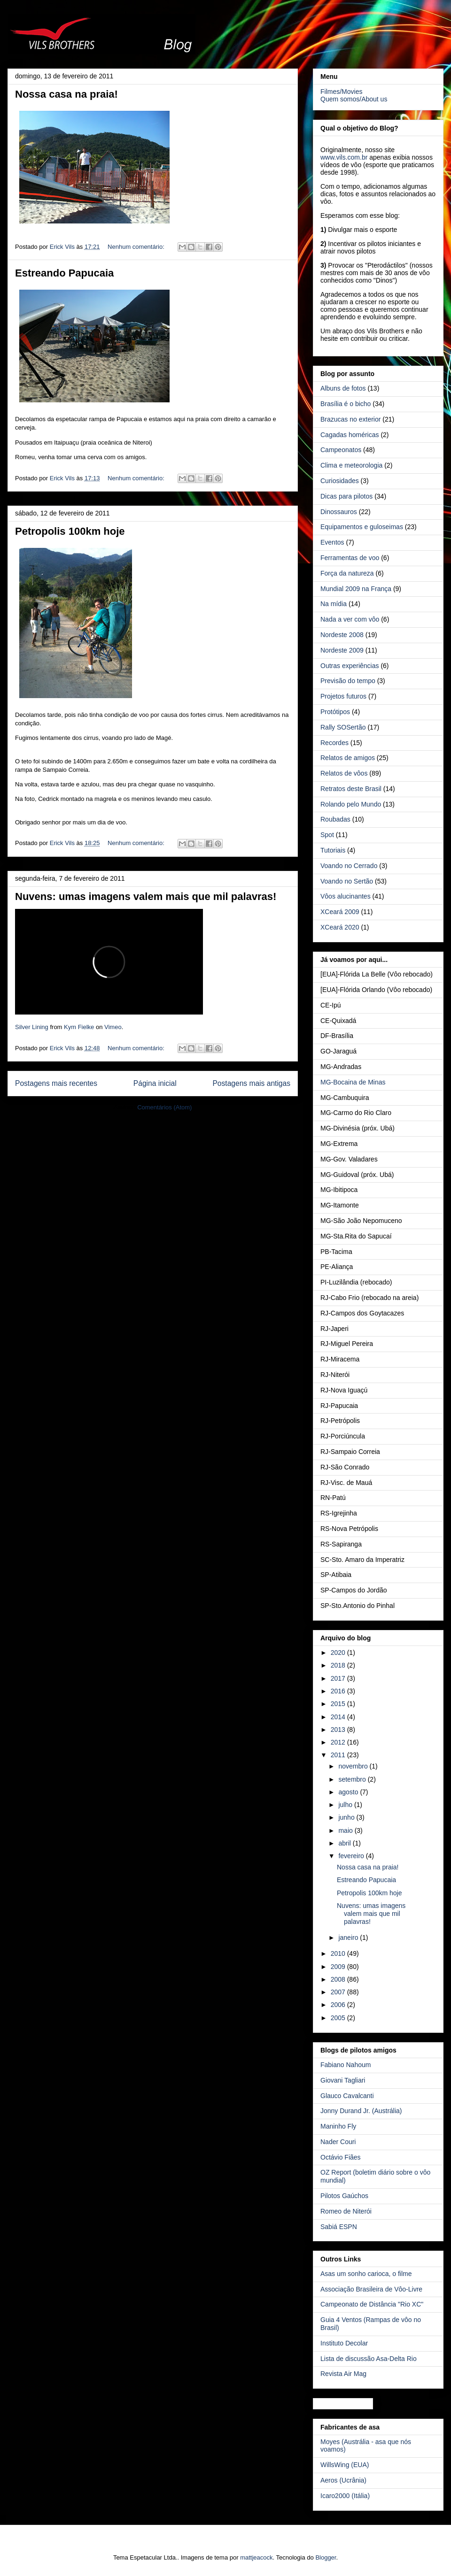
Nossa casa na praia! (66, 94)
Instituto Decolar (344, 2343)
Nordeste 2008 (342, 634)
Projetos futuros (343, 696)
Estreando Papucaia (64, 273)
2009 (339, 1966)
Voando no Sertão (346, 881)
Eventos (332, 542)
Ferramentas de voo (349, 557)
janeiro (349, 1937)
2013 (339, 1729)
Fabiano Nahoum (345, 2064)
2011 (339, 1755)
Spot (327, 834)
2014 (339, 1717)
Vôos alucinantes (345, 896)
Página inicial (155, 1083)
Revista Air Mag (343, 2373)
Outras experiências (349, 665)
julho (346, 1804)
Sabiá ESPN (338, 2226)
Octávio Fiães (340, 2157)
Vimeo (113, 1026)
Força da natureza (347, 573)
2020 (339, 1652)
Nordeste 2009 (342, 650)
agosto (349, 1792)
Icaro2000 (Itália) (345, 2495)
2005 (339, 2018)
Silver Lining (31, 1026)
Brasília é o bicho (345, 404)
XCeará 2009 (339, 911)
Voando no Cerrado (348, 865)
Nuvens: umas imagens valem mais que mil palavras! (145, 896)
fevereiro (351, 1856)
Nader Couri (338, 2141)
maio (346, 1830)
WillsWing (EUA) (344, 2464)
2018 (339, 1665)
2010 (339, 1953)
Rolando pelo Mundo (350, 804)
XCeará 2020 (339, 927)
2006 (339, 2004)
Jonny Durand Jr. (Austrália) (361, 2111)
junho (347, 1817)
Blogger (325, 2557)
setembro (352, 1779)
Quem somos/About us (353, 99)
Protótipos (335, 711)
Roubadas (335, 819)
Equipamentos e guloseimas (361, 527)
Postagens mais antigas (251, 1083)
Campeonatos (340, 450)
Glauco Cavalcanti (347, 2095)
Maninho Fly (338, 2126)
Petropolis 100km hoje (70, 531)
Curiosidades (339, 480)
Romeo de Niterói (346, 2211)
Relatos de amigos (347, 757)
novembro (353, 1766)
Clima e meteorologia (351, 465)
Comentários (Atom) (164, 1107)
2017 (339, 1678)
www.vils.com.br (343, 157)
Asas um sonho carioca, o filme (366, 2273)
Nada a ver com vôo (349, 619)
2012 (339, 1742)
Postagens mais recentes (56, 1083)
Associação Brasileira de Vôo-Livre (371, 2289)
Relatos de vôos (343, 773)
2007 (339, 1992)
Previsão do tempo (347, 680)
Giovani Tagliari (342, 2080)
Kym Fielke (79, 1026)
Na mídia (333, 603)
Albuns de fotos (343, 388)
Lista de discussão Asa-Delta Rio (368, 2358)
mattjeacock (256, 2557)
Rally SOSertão (342, 727)
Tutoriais (332, 850)
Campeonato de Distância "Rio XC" (371, 2304)
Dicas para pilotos (346, 496)
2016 (339, 1691)
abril (345, 1843)
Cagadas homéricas (349, 434)
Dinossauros (338, 511)
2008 (339, 1979)
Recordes (334, 742)
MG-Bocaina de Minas (353, 1082)
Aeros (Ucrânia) (343, 2480)
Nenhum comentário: (137, 246)
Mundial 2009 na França (355, 588)
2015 (339, 1703)
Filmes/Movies (341, 91)
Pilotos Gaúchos (344, 2195)
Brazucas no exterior (350, 419)
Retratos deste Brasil (350, 788)
